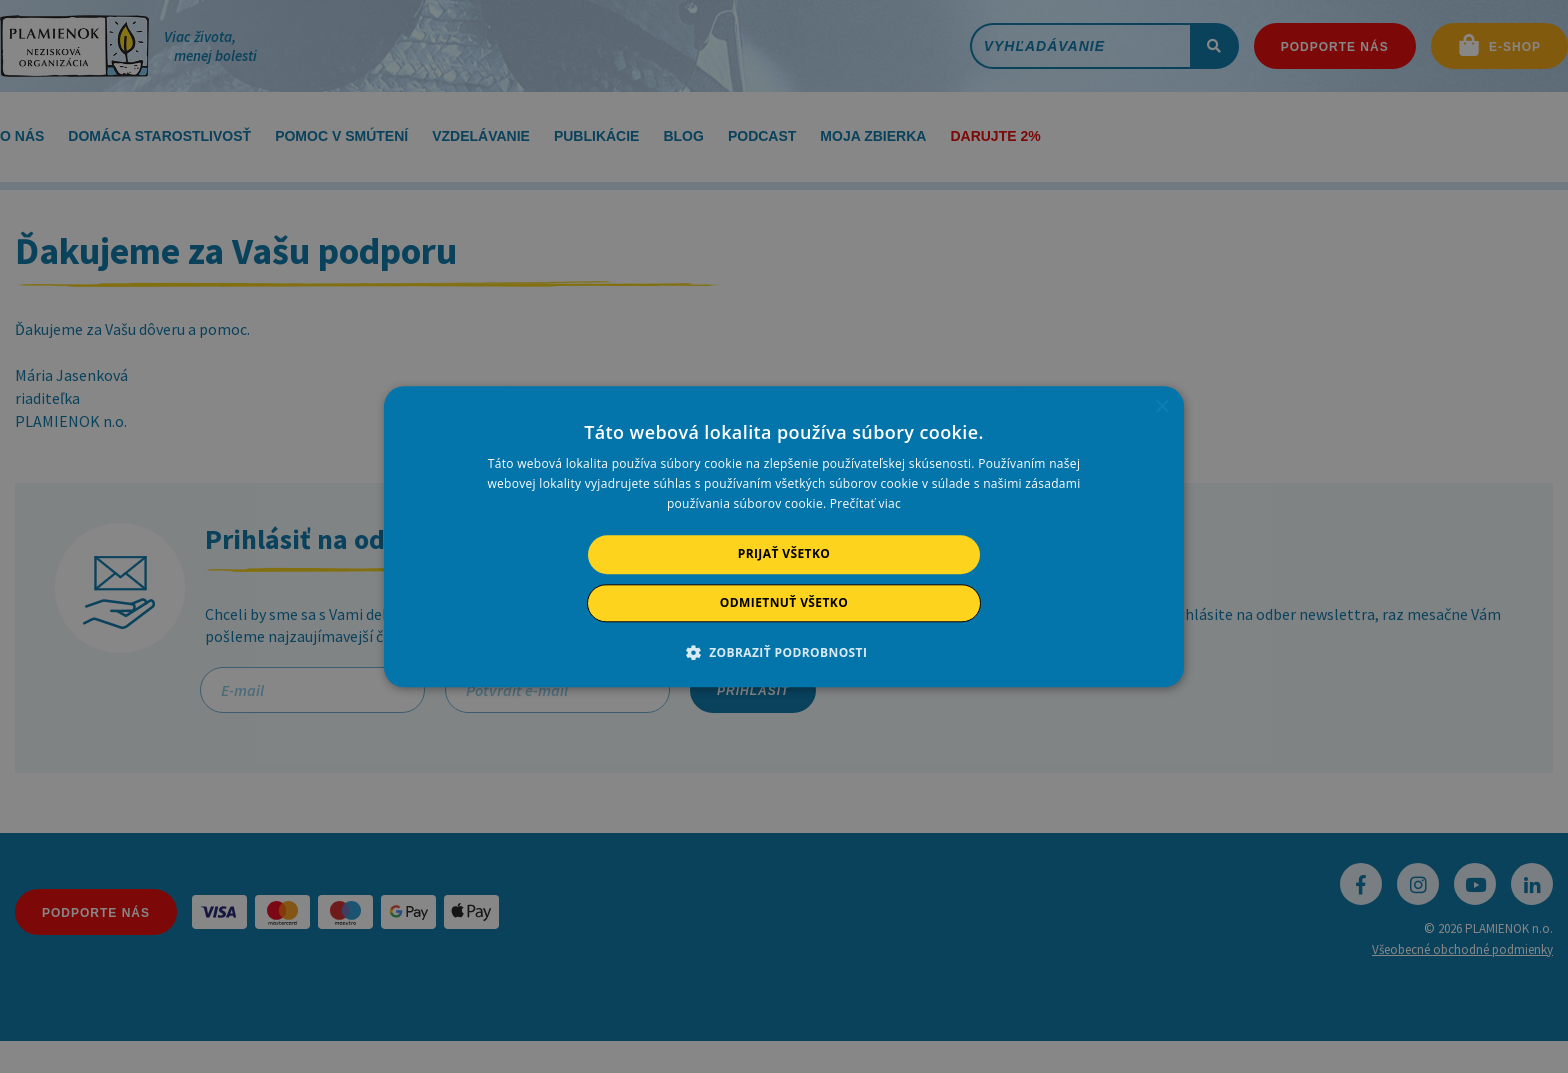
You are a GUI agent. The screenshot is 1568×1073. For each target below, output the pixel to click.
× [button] (1161, 407)
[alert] (784, 536)
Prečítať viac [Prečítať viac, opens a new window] (865, 504)
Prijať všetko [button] (784, 554)
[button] (784, 652)
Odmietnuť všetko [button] (784, 602)
